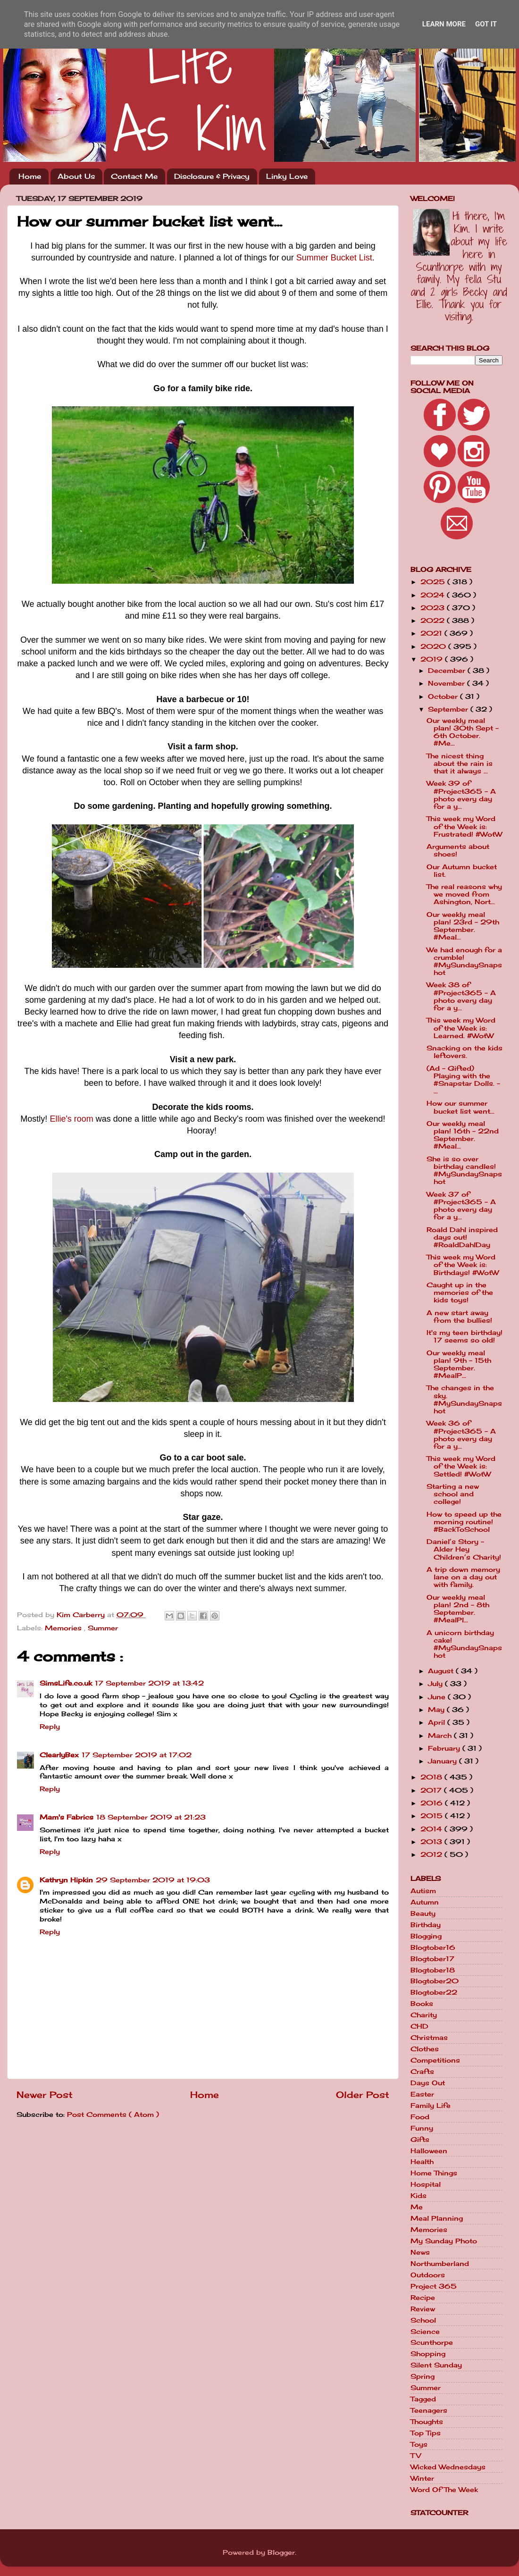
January (443, 1761)
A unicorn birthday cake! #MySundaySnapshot (464, 1644)
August (442, 1671)
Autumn (424, 1902)
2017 (432, 1790)
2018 (432, 1777)
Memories (64, 1628)
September (449, 709)
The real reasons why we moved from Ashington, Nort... (464, 894)
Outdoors (427, 2275)
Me (416, 2207)
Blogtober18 (432, 1970)
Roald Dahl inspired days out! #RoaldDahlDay (462, 1237)
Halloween (428, 2151)
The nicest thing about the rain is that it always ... (460, 763)
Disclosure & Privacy (212, 176)
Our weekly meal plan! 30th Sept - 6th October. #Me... (463, 732)
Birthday (425, 1925)
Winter (422, 2478)
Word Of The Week (444, 2489)
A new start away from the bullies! (459, 1316)
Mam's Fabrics (66, 1817)
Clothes (424, 2049)
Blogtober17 (432, 1959)
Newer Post (45, 2094)
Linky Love (287, 176)
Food (419, 2117)
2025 (433, 582)
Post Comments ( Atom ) (113, 2114)
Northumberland (439, 2263)
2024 (433, 595)
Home (29, 176)
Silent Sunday (436, 2365)
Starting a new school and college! (453, 1494)
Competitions (435, 2060)
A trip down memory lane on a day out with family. (463, 1577)
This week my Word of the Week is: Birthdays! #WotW (463, 1264)
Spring (422, 2376)
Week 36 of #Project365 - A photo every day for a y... (461, 1434)
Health (422, 2161)
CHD (419, 2026)
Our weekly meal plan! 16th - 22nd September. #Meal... (463, 1135)
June (438, 1697)
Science (425, 2331)
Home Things (433, 2173)
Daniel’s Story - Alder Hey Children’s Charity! (464, 1549)
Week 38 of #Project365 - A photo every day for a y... (461, 996)
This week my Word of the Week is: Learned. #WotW (461, 1027)
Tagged (423, 2399)
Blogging (426, 1936)
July (436, 1683)
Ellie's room (71, 1119)
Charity (423, 2015)
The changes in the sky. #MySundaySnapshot (464, 1399)
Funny (421, 2128)
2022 (433, 620)
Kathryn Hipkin (66, 1880)
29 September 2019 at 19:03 (153, 1880)
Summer (103, 1628)
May (437, 1709)
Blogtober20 (434, 1981)
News (420, 2252)
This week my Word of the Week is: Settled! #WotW (461, 1466)
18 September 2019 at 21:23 (151, 1817)
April (437, 1722)
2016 (432, 1803)
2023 (433, 608)
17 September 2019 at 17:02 (137, 1755)
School (423, 2320)
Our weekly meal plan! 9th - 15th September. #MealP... (459, 1364)
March (441, 1735)
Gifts (419, 2139)
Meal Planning (436, 2218)
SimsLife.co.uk (66, 1683)
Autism (423, 1891)
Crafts (422, 2071)
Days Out (427, 2083)
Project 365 (433, 2286)
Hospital (425, 2184)
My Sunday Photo (443, 2241)
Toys (418, 2444)
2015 (432, 1816)
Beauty (422, 1913)
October (444, 696)
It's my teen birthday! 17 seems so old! (464, 1336)
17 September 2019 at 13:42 (149, 1683)
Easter (422, 2094)
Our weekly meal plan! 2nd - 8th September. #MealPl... (458, 1609)
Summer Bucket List (334, 257)
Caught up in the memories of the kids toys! (460, 1292)
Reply (50, 1726)
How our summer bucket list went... (460, 1107)
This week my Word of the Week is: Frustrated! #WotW (464, 826)
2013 (432, 1842)
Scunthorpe (431, 2342)
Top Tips (425, 2433)
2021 (432, 633)
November (447, 683)
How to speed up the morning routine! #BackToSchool (464, 1521)
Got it (486, 24)
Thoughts (426, 2421)
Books (421, 2003)
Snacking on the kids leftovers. (464, 1051)
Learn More (444, 24)
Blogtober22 (433, 1992)
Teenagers (428, 2410)
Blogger (281, 2552)
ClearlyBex (59, 1755)
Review (422, 2309)
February (445, 1748)
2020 (434, 646)
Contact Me (134, 176)
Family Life (430, 2105)
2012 (432, 1854)
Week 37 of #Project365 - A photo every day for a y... (461, 1206)
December (448, 670)
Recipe (422, 2297)
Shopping (427, 2354)
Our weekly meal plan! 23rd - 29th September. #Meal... (463, 926)
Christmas (429, 2037)
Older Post (362, 2094)
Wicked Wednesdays (448, 2467)
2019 (432, 659)
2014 (432, 1829)
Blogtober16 (432, 1947)
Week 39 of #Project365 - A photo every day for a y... (461, 795)
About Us (76, 176)
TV (415, 2455)
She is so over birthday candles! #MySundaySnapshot (464, 1170)
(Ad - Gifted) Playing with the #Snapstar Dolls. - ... (463, 1080)
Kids (418, 2195)
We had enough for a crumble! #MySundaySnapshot (464, 961)
